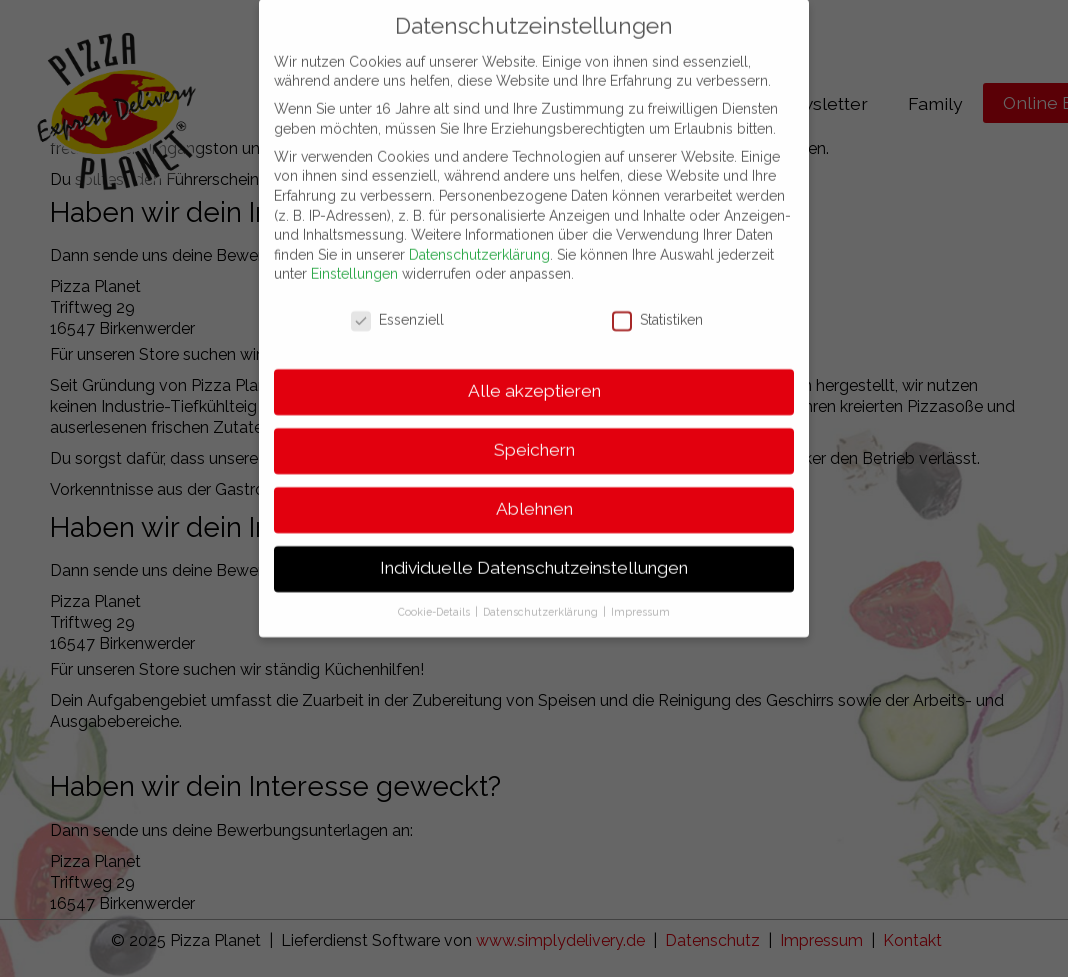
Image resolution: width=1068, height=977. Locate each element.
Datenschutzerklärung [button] (542, 591)
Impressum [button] (640, 591)
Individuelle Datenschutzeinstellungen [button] (534, 547)
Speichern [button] (534, 429)
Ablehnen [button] (534, 488)
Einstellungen (354, 254)
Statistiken (657, 300)
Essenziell (397, 300)
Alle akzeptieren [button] (534, 370)
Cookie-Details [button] (435, 591)
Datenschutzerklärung (479, 234)
